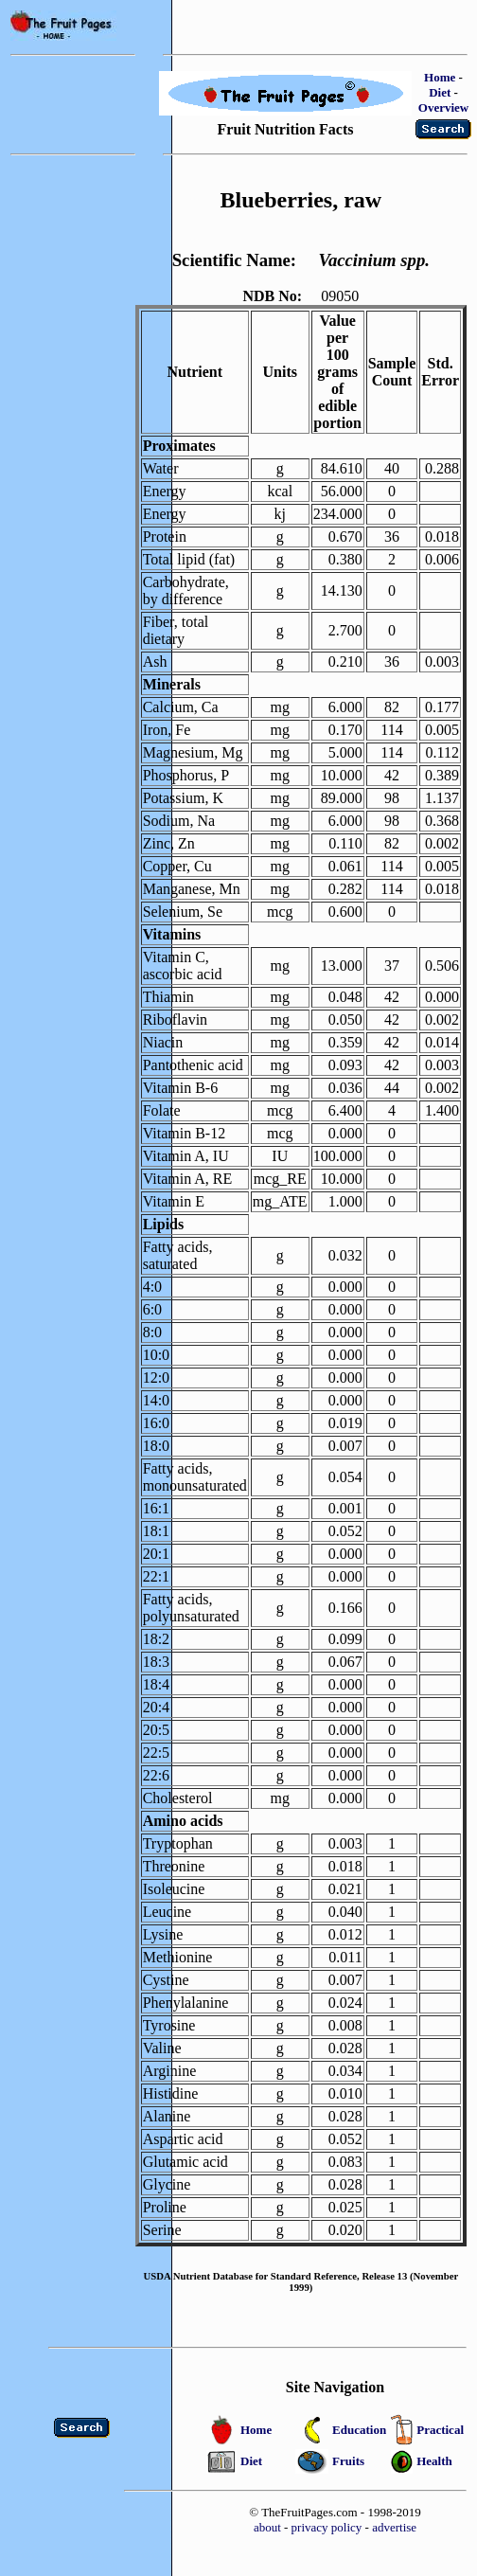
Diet (439, 92)
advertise (394, 2527)
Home (439, 77)
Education (359, 2430)
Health (434, 2461)
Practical (440, 2430)
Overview (443, 107)
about (267, 2527)
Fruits (348, 2461)
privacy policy (327, 2527)
